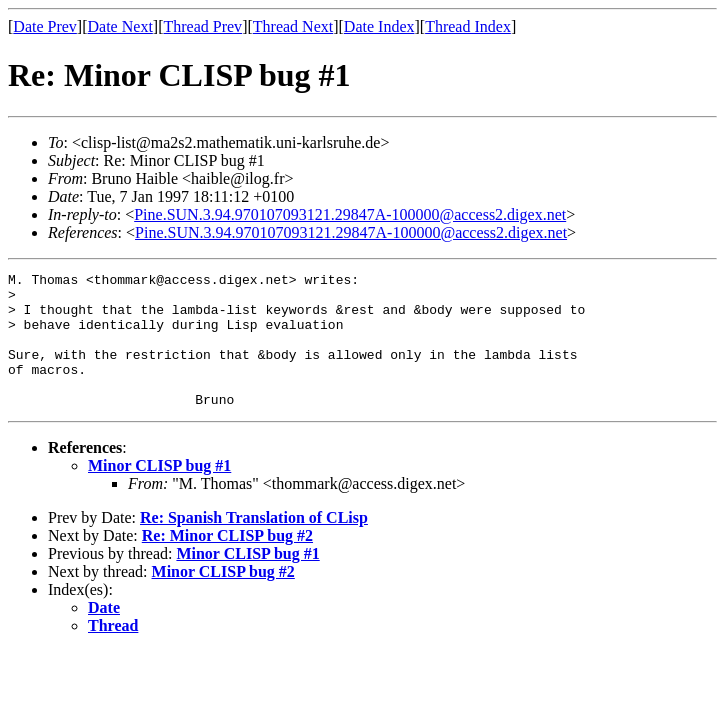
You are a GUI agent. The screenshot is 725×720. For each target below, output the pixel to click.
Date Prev (45, 26)
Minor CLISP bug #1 (159, 492)
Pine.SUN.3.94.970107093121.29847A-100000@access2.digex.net (350, 214)
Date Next (120, 26)
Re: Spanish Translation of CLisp (254, 544)
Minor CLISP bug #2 (223, 598)
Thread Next (293, 26)
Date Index (379, 26)
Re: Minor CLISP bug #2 (227, 562)
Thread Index (468, 26)
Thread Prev (202, 26)
